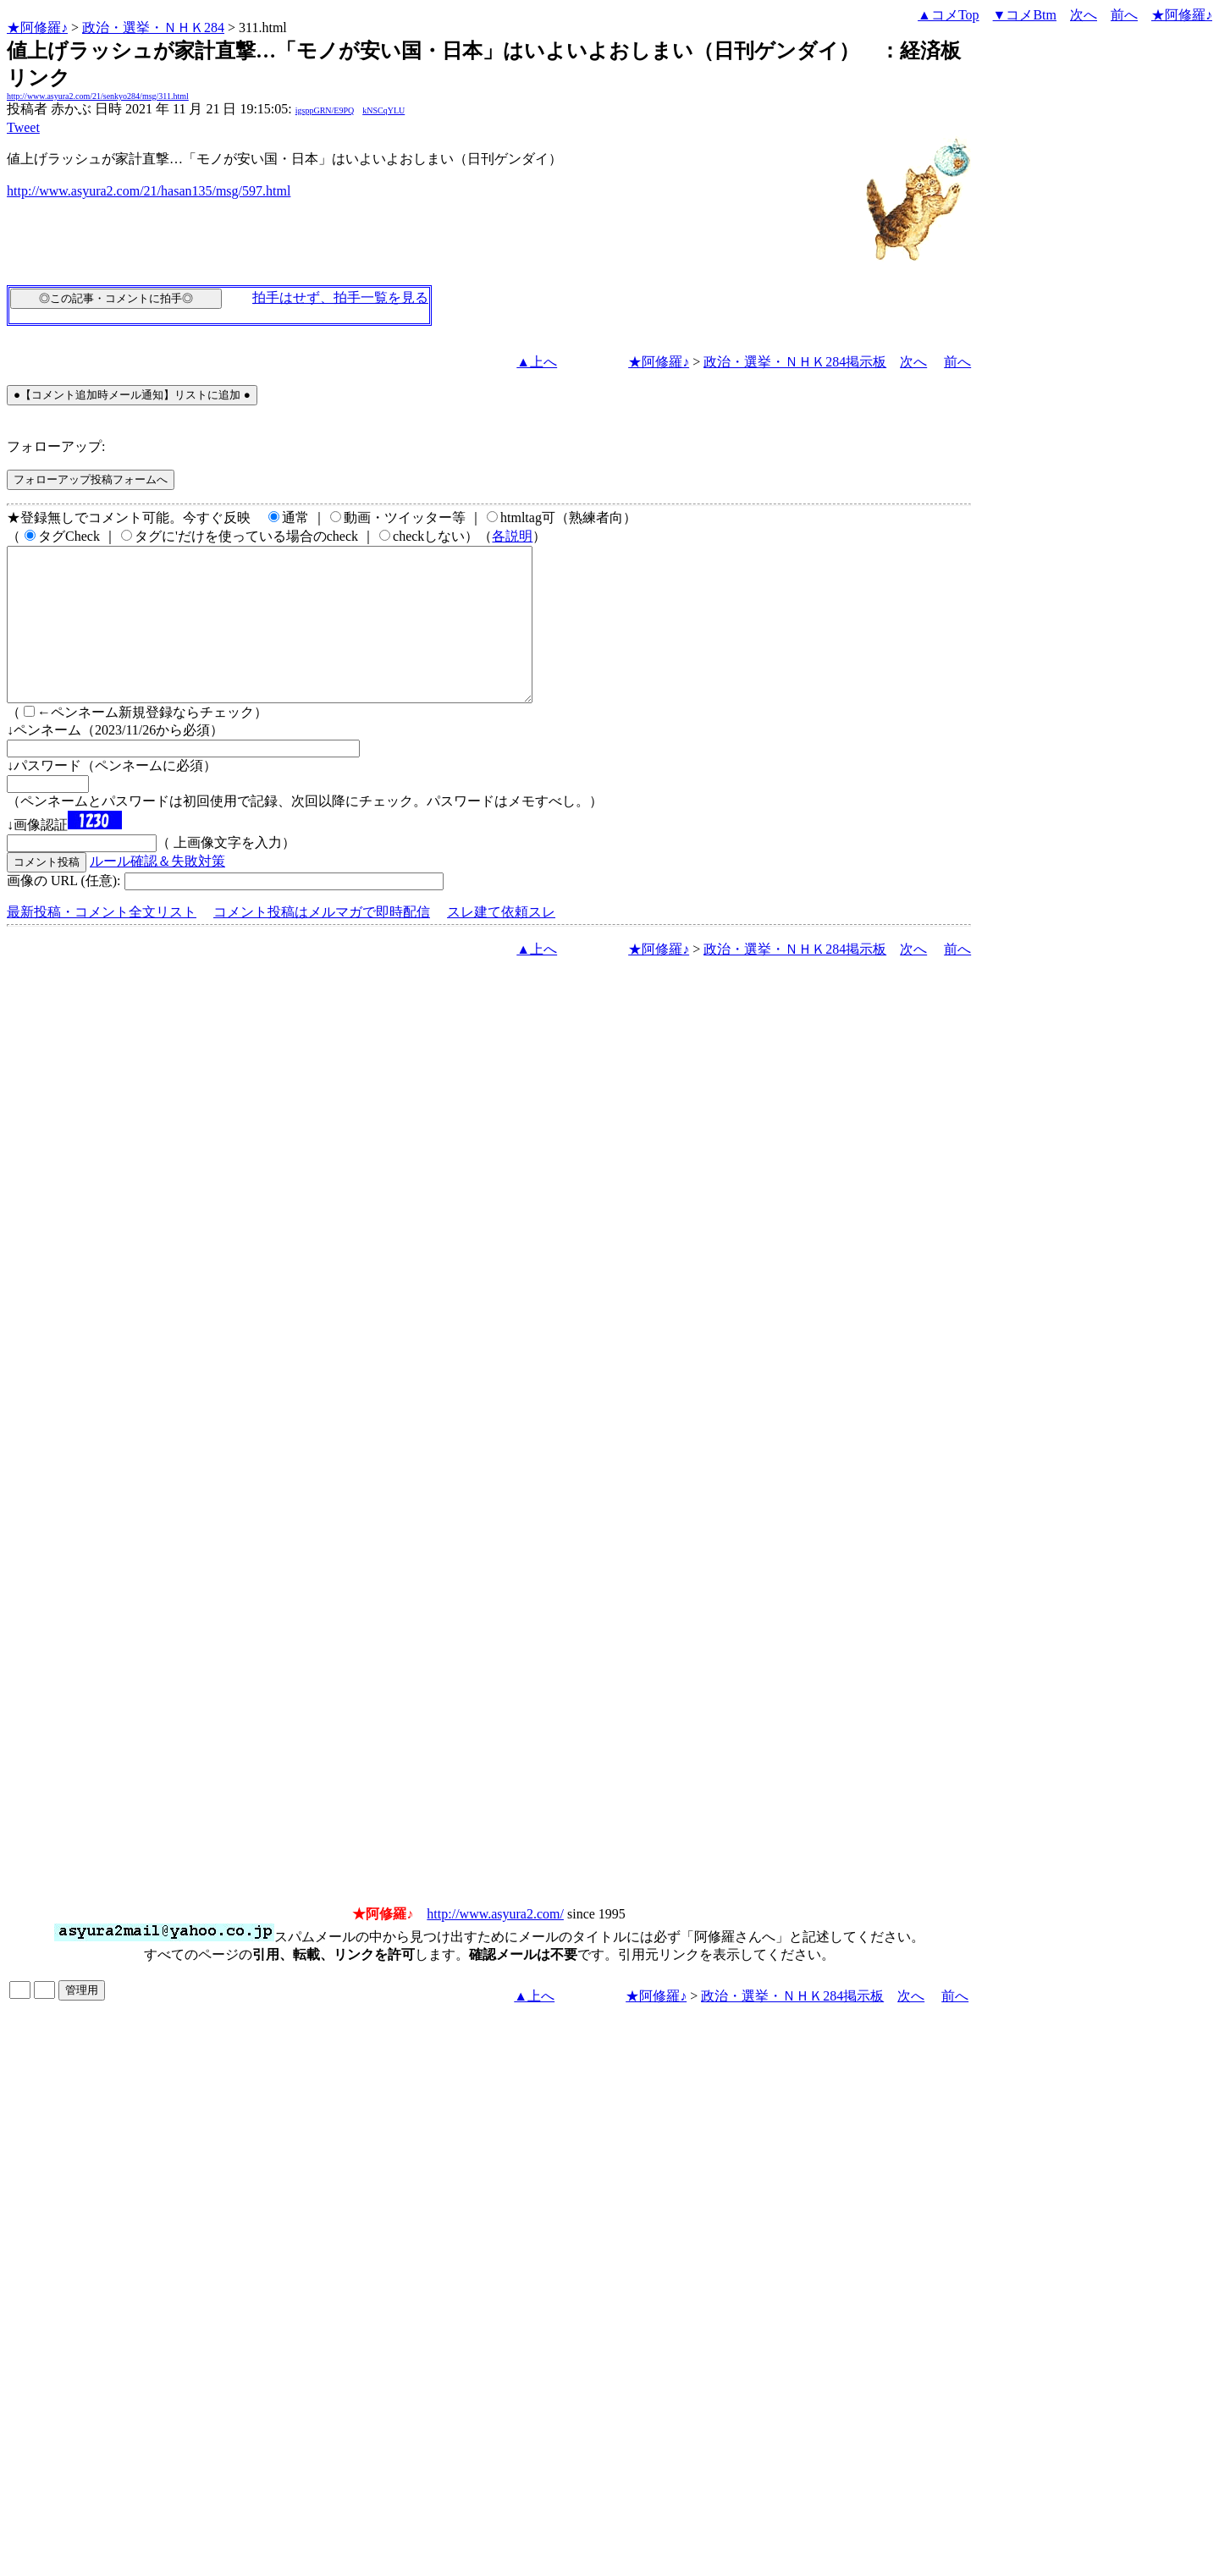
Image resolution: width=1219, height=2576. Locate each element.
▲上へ (536, 362)
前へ (1124, 15)
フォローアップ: (56, 446)
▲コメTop (948, 15)
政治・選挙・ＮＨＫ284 (153, 27)
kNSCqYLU (383, 110)
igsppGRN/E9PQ (324, 110)
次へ (1083, 15)
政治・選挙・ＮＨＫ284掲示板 (794, 362)
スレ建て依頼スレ (501, 942)
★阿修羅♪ (37, 27)
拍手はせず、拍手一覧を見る (340, 297)
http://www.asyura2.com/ (495, 1944)
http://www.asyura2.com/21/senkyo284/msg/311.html (98, 96)
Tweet (23, 127)
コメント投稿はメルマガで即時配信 (321, 942)
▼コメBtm (1024, 15)
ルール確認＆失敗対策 (157, 891)
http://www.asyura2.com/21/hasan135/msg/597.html (148, 191)
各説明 (512, 536)
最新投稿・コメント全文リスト (101, 942)
